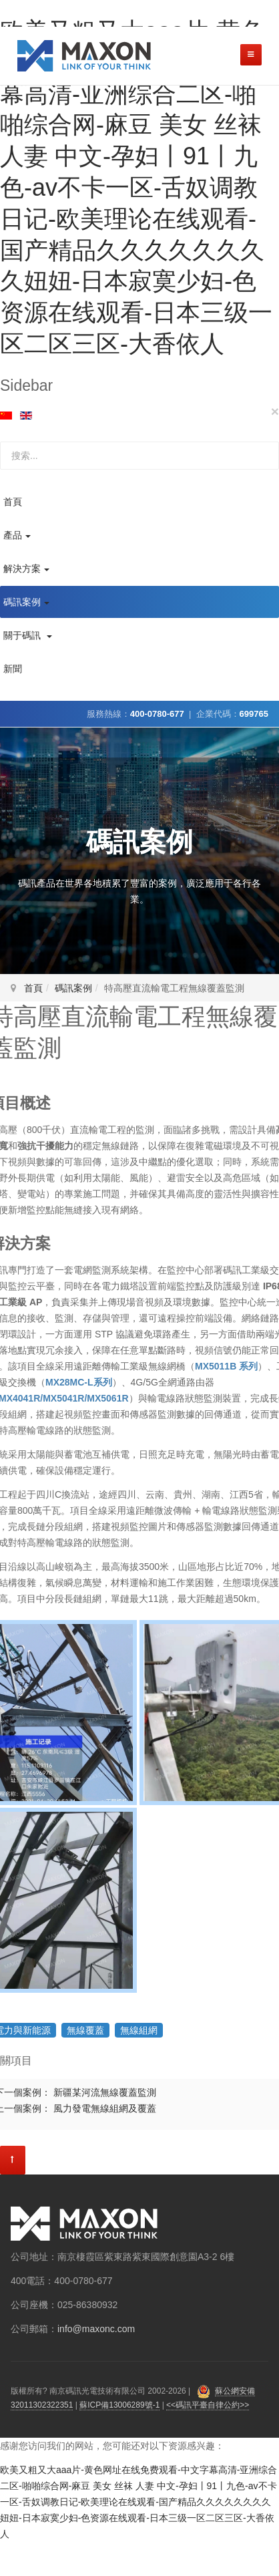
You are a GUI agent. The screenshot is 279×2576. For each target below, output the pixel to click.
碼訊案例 (26, 602)
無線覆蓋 (85, 2030)
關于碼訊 (27, 635)
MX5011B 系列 (226, 1366)
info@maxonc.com (96, 2328)
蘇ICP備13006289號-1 (119, 2405)
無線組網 (139, 2030)
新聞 (12, 668)
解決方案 (26, 568)
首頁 (12, 501)
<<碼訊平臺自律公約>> (207, 2405)
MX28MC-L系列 (78, 1382)
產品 (17, 535)
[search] (139, 456)
